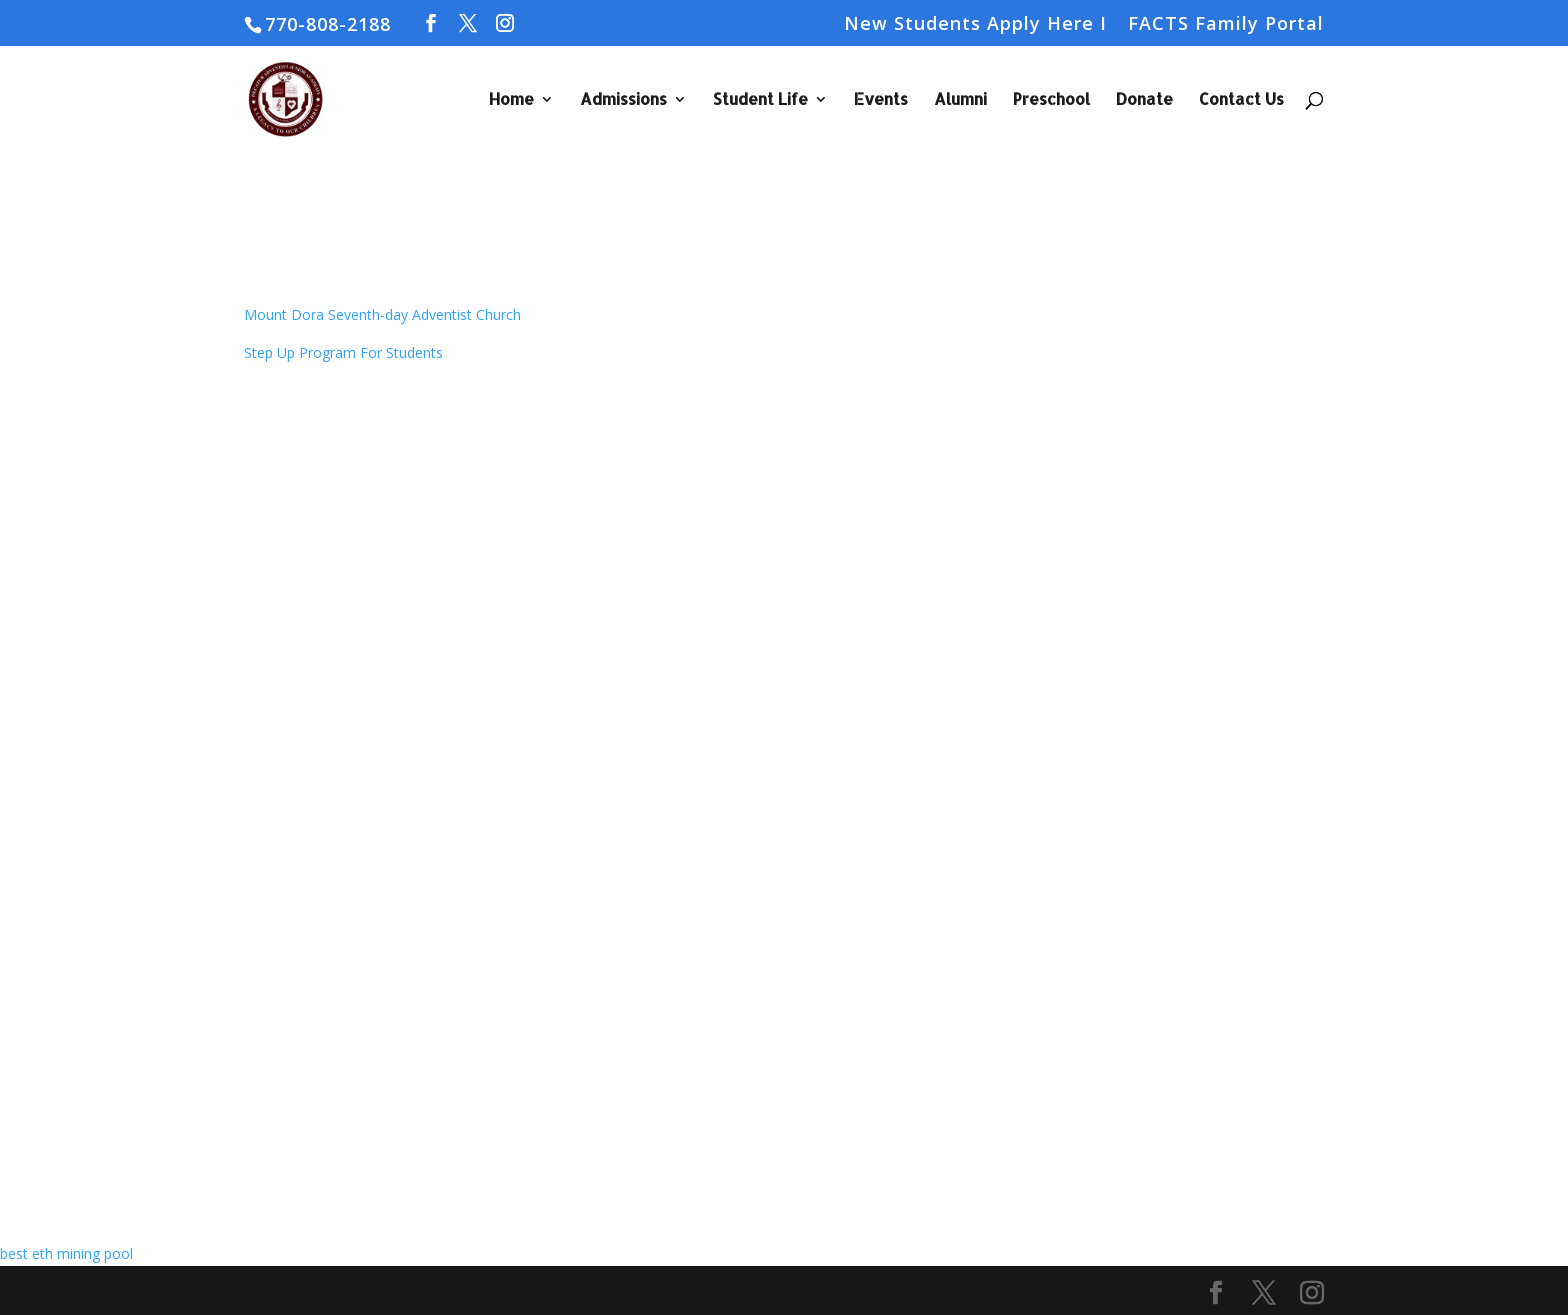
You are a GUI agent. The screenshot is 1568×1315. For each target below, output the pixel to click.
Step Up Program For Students (343, 352)
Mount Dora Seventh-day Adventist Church (382, 314)
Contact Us (1241, 100)
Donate (1144, 100)
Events (881, 100)
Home (511, 100)
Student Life (760, 100)
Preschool (1051, 100)
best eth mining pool (66, 1253)
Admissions (623, 100)
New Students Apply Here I (975, 24)
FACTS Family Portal (1226, 24)
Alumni (960, 100)
